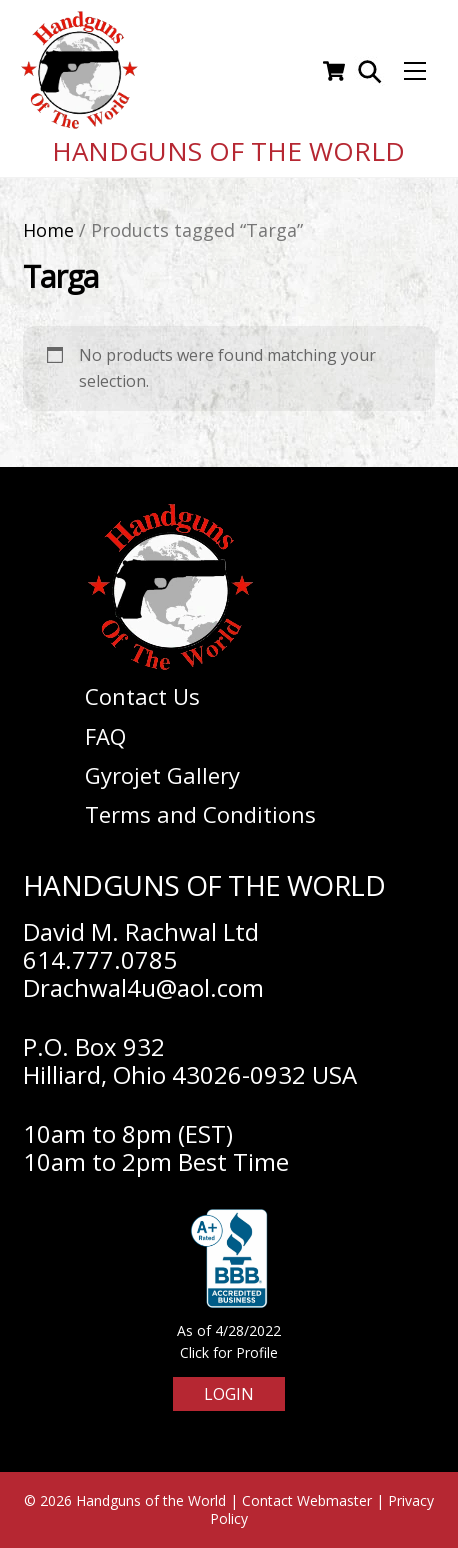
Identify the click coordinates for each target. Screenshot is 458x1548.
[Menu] (415, 71)
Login (229, 1394)
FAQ (105, 736)
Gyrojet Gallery (162, 775)
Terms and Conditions (200, 814)
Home (48, 230)
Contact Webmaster (307, 1500)
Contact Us (142, 696)
